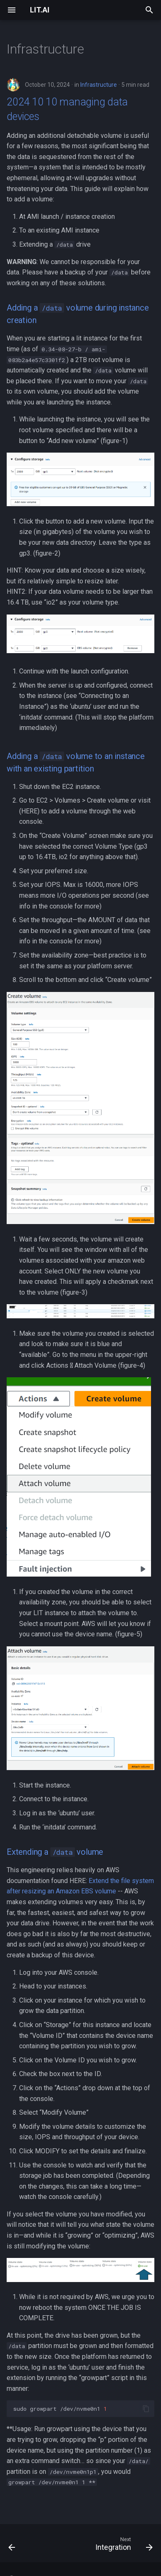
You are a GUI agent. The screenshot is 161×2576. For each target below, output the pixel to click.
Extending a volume (55, 1852)
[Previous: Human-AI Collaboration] (12, 2545)
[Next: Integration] (122, 2545)
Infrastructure (98, 84)
